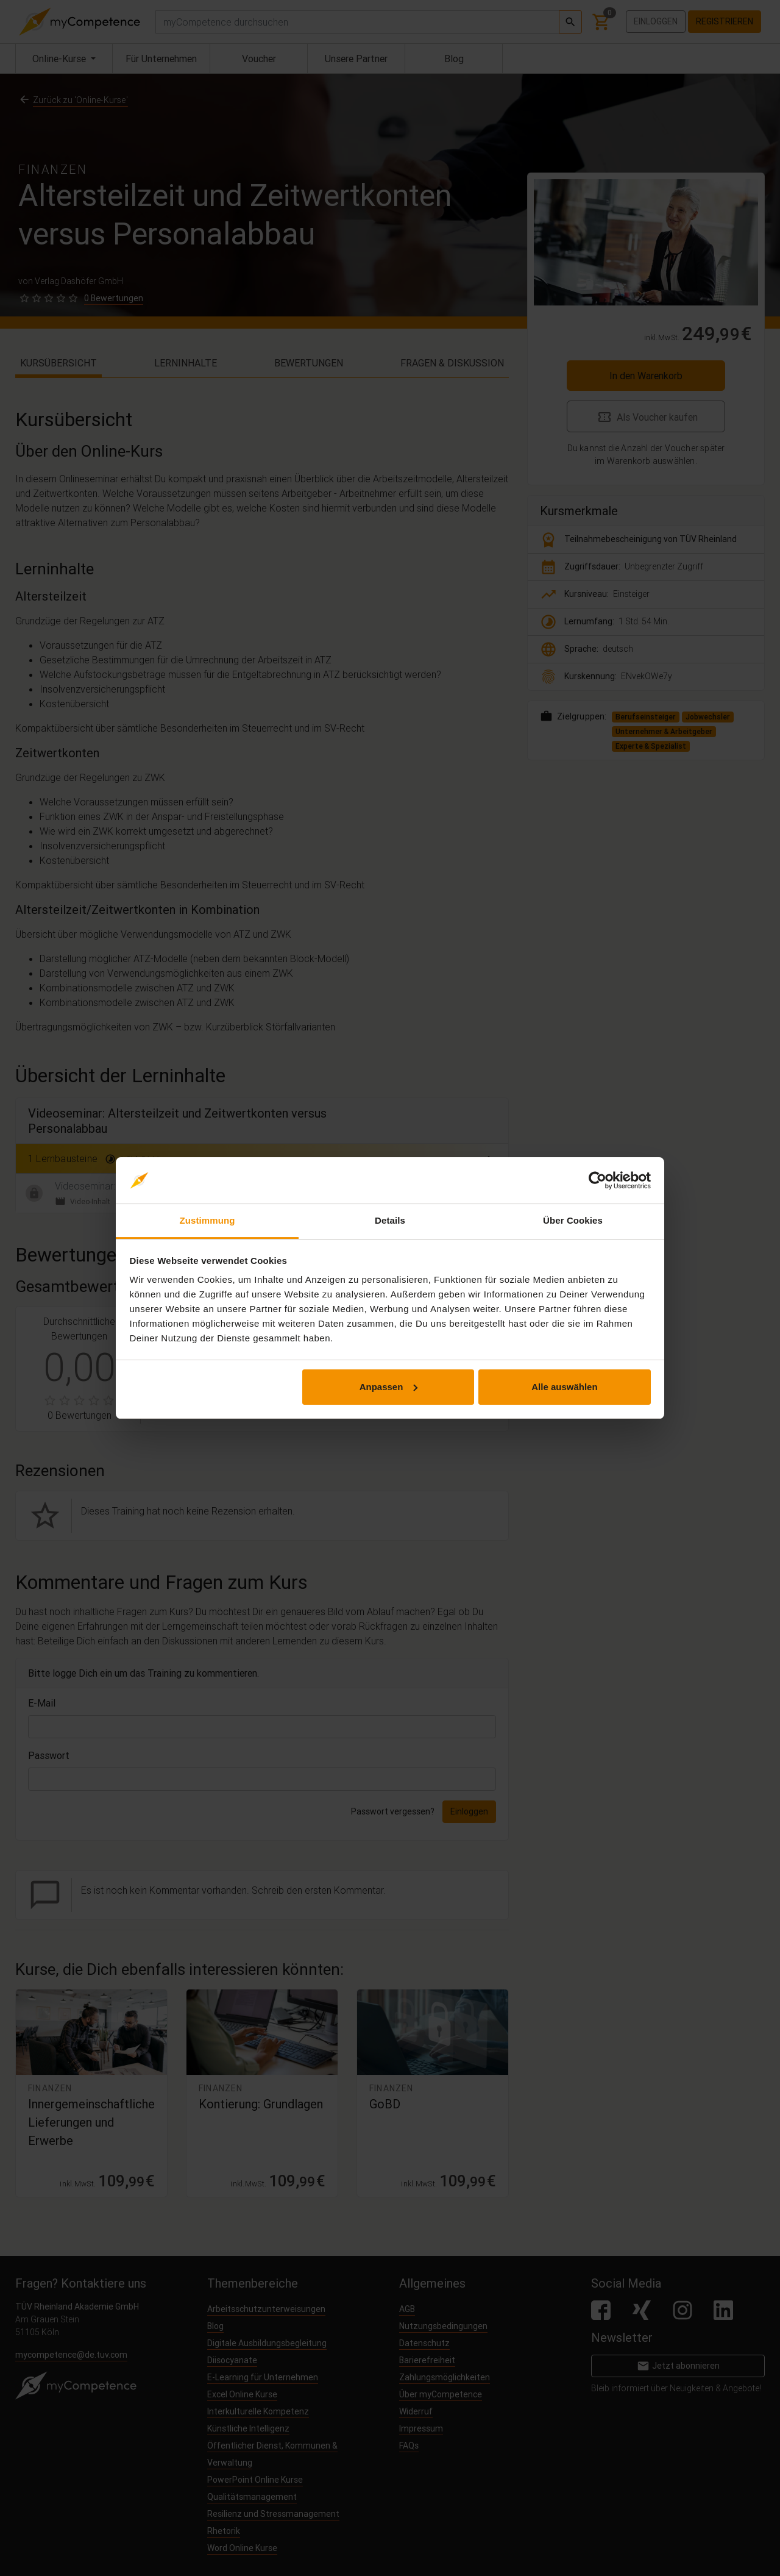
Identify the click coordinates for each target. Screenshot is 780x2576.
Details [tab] (390, 1220)
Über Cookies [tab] (573, 1220)
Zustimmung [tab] (207, 1220)
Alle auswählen (564, 1387)
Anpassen (389, 1387)
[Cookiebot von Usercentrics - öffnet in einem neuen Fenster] (597, 1180)
